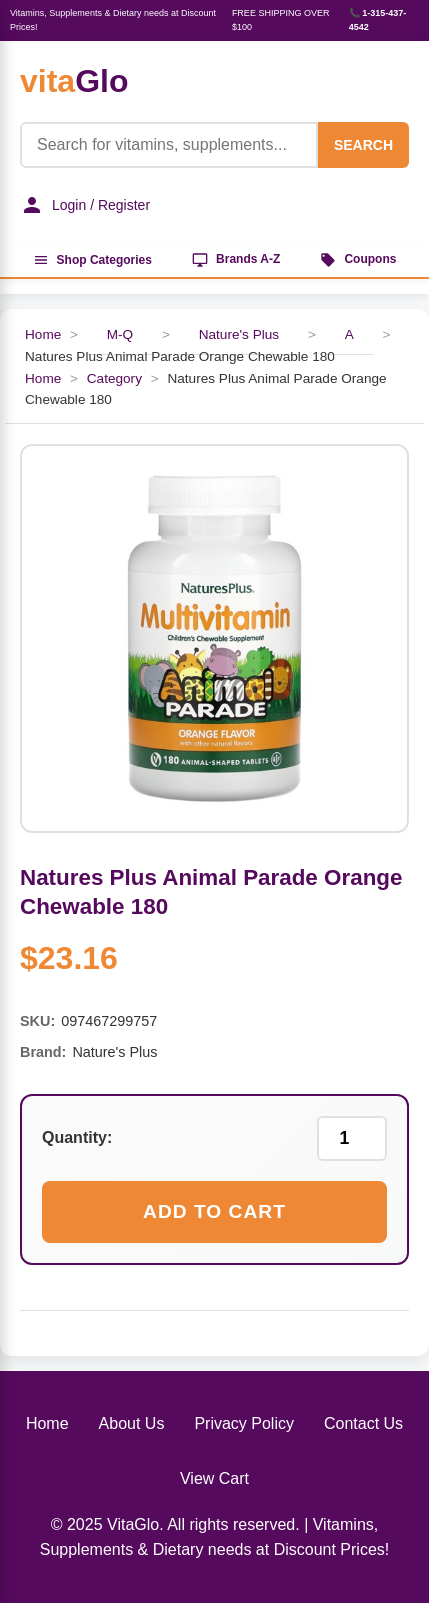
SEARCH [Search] (363, 145)
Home (43, 334)
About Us (132, 1423)
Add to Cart (214, 1211)
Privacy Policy (244, 1423)
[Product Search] (169, 145)
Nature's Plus (239, 334)
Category (114, 378)
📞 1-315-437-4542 (378, 20)
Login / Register (85, 205)
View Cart (214, 1478)
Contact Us (363, 1423)
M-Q (120, 334)
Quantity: (77, 1137)
